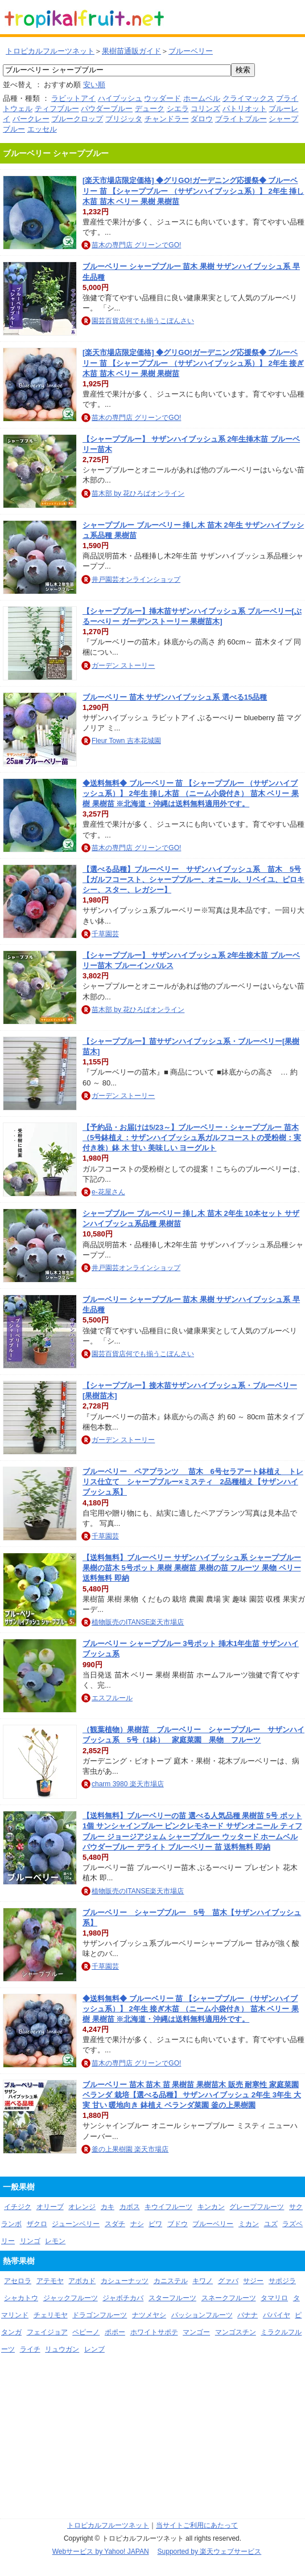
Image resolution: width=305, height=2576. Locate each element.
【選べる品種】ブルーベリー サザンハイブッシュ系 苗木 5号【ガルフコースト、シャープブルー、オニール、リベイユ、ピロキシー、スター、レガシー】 (193, 879)
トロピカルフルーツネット (50, 51)
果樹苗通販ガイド (131, 51)
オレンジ (82, 2207)
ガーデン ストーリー (123, 665)
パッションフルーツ (202, 2315)
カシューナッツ (125, 2281)
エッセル (42, 129)
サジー (253, 2281)
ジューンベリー (76, 2224)
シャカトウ (21, 2298)
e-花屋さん (108, 1192)
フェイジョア (47, 2332)
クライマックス (248, 98)
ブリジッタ (123, 119)
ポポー (115, 2332)
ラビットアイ (73, 98)
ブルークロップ (77, 119)
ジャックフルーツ (70, 2298)
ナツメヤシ (149, 2315)
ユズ (271, 2224)
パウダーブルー (107, 108)
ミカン (248, 2224)
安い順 (94, 84)
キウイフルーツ (168, 2207)
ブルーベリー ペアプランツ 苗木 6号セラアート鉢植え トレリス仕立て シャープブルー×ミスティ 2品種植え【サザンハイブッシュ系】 (193, 1481)
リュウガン (62, 2349)
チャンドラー (167, 119)
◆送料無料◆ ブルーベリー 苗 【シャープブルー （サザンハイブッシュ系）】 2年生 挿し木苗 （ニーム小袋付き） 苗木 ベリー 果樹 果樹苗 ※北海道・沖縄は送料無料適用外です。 (191, 793)
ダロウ (202, 119)
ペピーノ (86, 2332)
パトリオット (244, 108)
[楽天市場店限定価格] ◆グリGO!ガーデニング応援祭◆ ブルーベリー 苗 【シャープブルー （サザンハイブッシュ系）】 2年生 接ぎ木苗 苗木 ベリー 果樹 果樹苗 (193, 362)
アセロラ (17, 2281)
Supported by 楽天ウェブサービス (210, 2551)
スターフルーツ (172, 2298)
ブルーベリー (190, 51)
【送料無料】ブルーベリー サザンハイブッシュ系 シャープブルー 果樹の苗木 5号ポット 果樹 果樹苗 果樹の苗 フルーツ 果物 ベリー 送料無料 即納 (192, 1567)
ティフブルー (57, 108)
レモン (55, 2241)
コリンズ (205, 108)
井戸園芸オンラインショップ (136, 579)
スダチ (115, 2224)
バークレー (31, 119)
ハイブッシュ (120, 98)
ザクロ (37, 2224)
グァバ (228, 2281)
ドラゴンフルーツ (99, 2315)
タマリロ (274, 2298)
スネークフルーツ (228, 2298)
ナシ (137, 2224)
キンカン (211, 2207)
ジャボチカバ (122, 2298)
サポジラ (282, 2281)
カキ (107, 2207)
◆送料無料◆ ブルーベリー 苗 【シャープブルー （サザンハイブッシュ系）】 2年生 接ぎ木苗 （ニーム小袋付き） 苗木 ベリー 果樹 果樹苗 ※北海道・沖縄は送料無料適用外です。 (191, 2008)
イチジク (17, 2207)
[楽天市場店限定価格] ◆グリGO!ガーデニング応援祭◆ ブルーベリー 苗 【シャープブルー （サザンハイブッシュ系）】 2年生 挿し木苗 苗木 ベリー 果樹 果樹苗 (193, 190)
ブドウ (177, 2224)
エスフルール (112, 1698)
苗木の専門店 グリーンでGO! (136, 245)
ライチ (30, 2349)
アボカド (82, 2281)
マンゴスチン (235, 2332)
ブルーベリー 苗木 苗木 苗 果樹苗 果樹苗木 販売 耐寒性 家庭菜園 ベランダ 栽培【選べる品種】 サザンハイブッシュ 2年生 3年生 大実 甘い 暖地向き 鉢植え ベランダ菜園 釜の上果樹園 (192, 2094)
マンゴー (196, 2332)
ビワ (155, 2224)
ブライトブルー (241, 119)
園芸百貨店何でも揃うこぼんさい (143, 321)
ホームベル (201, 98)
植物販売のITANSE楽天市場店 (138, 1622)
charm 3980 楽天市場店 (128, 1784)
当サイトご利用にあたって (197, 2525)
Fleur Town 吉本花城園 (126, 741)
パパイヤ (276, 2315)
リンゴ (30, 2241)
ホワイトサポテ (154, 2332)
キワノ (202, 2281)
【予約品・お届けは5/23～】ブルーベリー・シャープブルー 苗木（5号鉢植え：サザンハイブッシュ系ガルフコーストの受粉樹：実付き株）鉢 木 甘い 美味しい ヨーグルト (192, 1137)
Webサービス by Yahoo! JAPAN (100, 2551)
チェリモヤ (51, 2315)
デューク (149, 108)
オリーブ (50, 2207)
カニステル (171, 2281)
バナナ (247, 2315)
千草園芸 (105, 934)
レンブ (94, 2349)
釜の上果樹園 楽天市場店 (130, 2149)
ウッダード (162, 98)
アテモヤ (50, 2281)
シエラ (178, 108)
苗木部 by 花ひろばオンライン (138, 493)
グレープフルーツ (256, 2207)
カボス (129, 2207)
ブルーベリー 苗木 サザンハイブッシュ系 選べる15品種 (175, 697)
